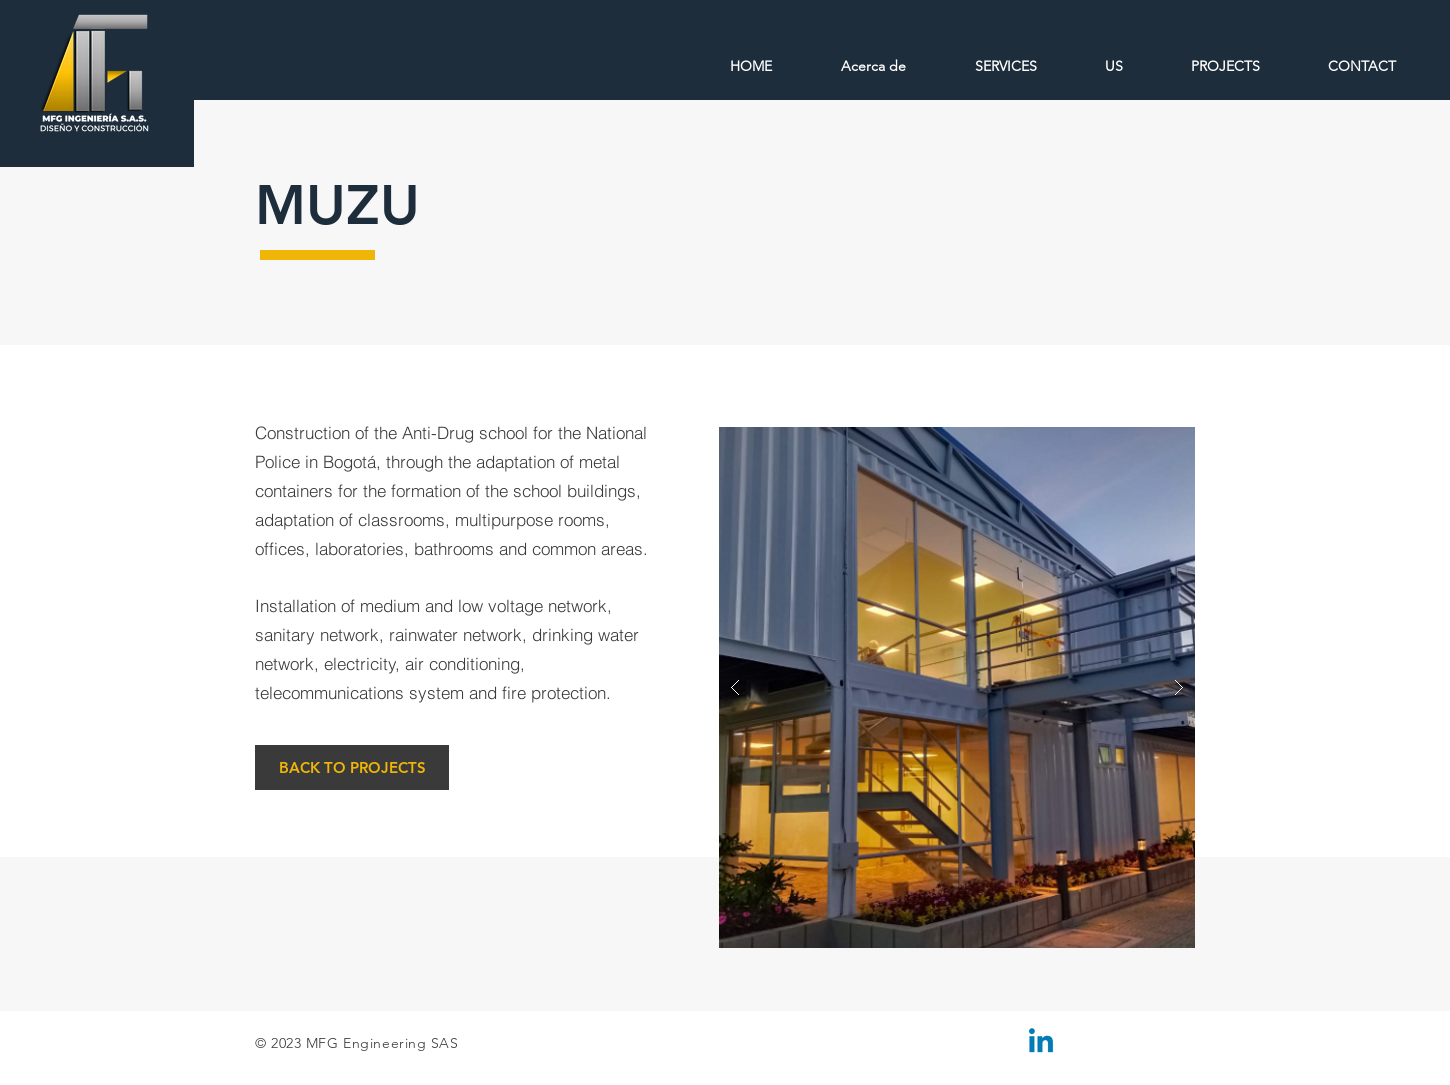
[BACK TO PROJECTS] (352, 767)
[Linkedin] (1041, 1043)
